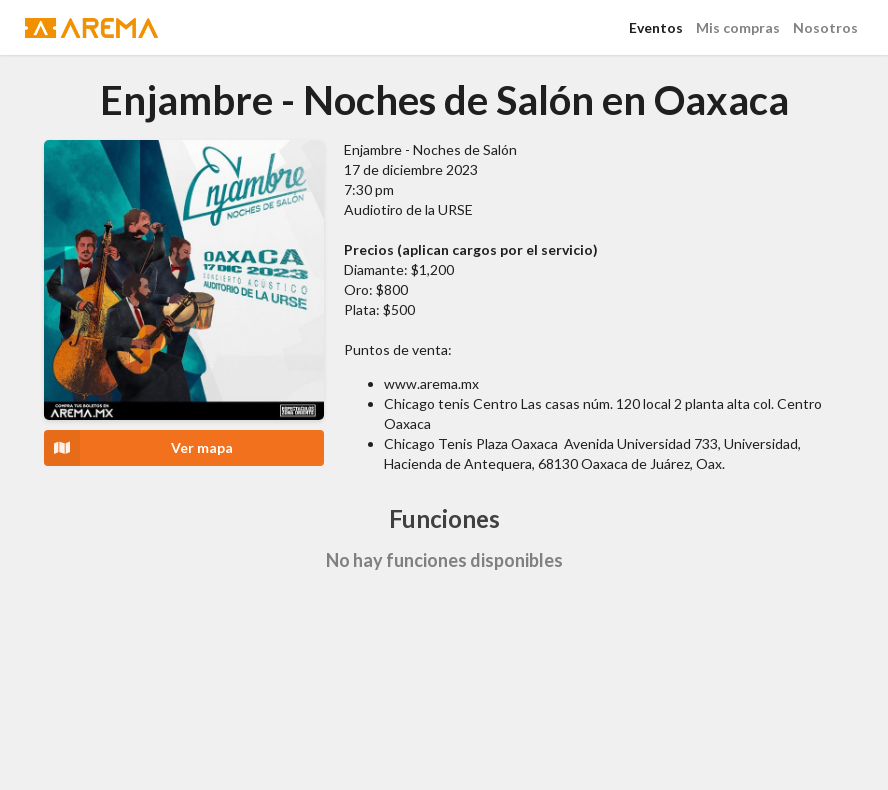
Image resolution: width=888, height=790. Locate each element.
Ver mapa (138, 448)
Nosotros (825, 27)
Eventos (656, 27)
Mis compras (738, 27)
